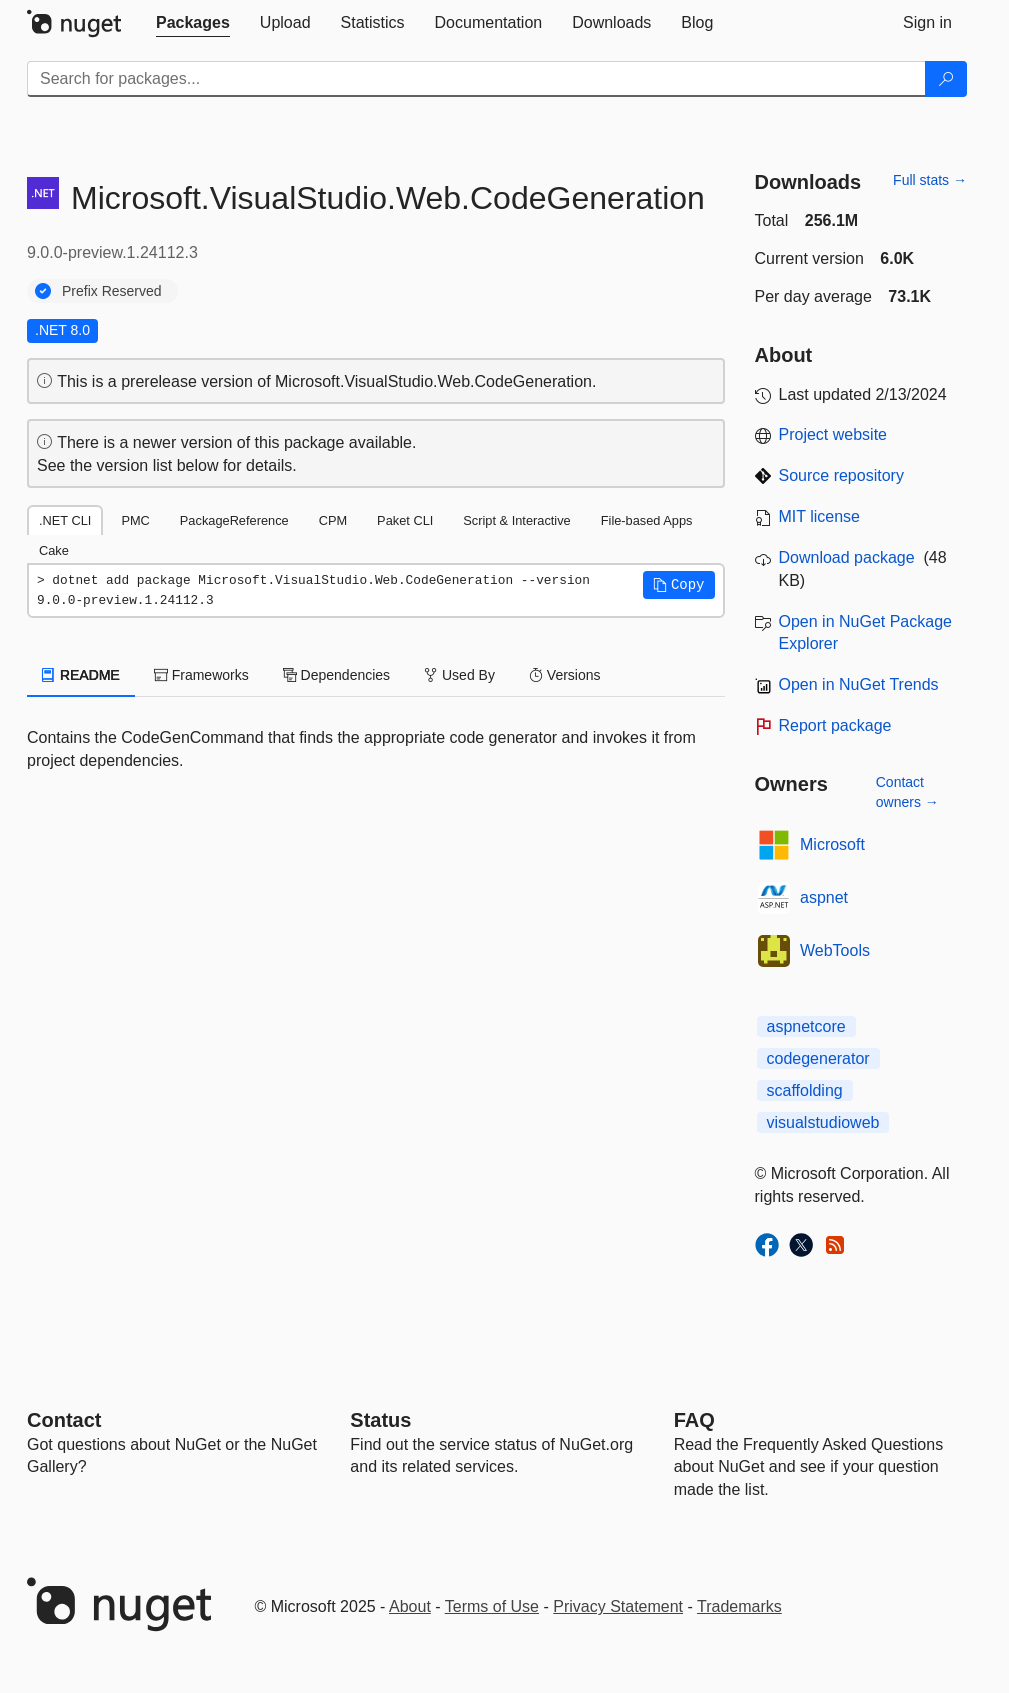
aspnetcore (806, 1026)
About (410, 1606)
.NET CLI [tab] (65, 520)
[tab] (193, 23)
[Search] (946, 79)
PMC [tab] (135, 520)
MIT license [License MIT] (820, 516)
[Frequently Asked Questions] (694, 1420)
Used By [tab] (459, 675)
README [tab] (81, 675)
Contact (64, 1420)
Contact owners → (907, 792)
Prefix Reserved (112, 291)
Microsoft (832, 844)
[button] (679, 585)
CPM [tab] (333, 520)
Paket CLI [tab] (405, 520)
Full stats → (930, 180)
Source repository (841, 475)
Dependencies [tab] (336, 675)
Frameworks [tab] (201, 675)
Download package (847, 557)
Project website (833, 434)
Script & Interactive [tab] (516, 520)
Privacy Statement (618, 1606)
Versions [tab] (565, 675)
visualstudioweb (823, 1122)
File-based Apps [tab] (647, 520)
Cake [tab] (54, 550)
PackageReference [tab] (234, 520)
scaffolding (805, 1090)
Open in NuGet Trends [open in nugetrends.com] (859, 684)
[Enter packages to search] (476, 79)
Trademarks (739, 1606)
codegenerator (818, 1058)
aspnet (824, 897)
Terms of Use (492, 1606)
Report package (835, 725)
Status (380, 1420)
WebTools (835, 950)
